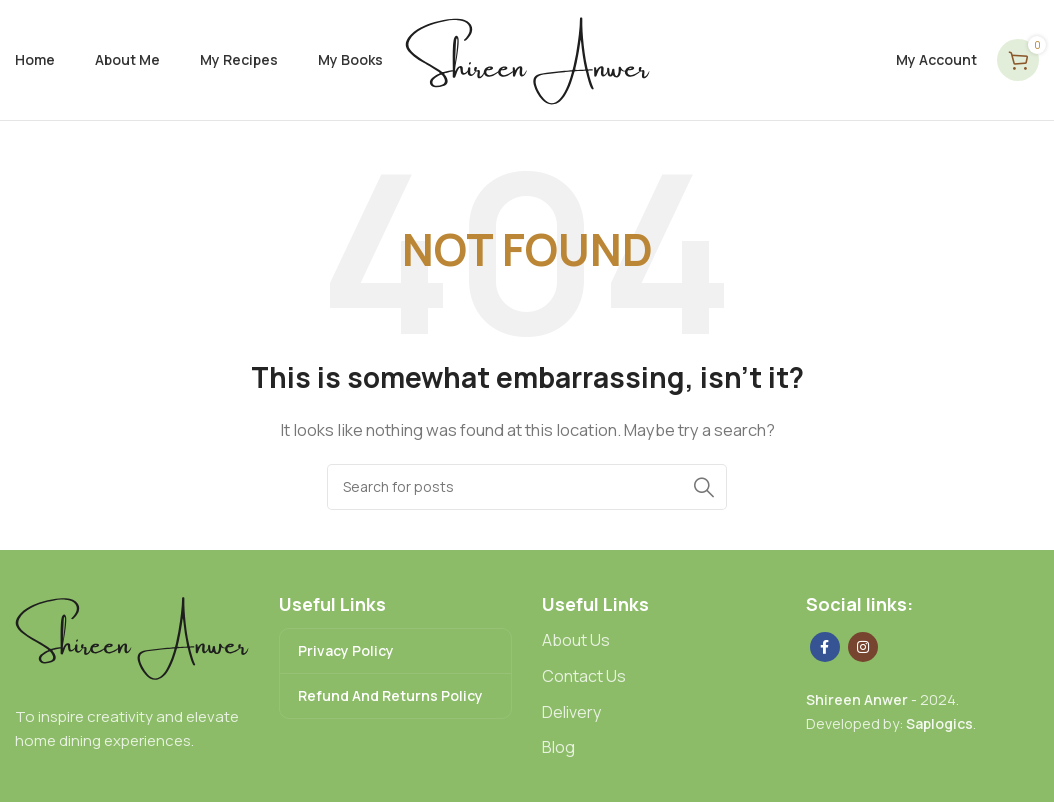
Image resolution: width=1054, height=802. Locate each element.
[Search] (527, 487)
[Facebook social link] (825, 647)
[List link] (659, 641)
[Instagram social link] (863, 647)
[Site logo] (527, 58)
